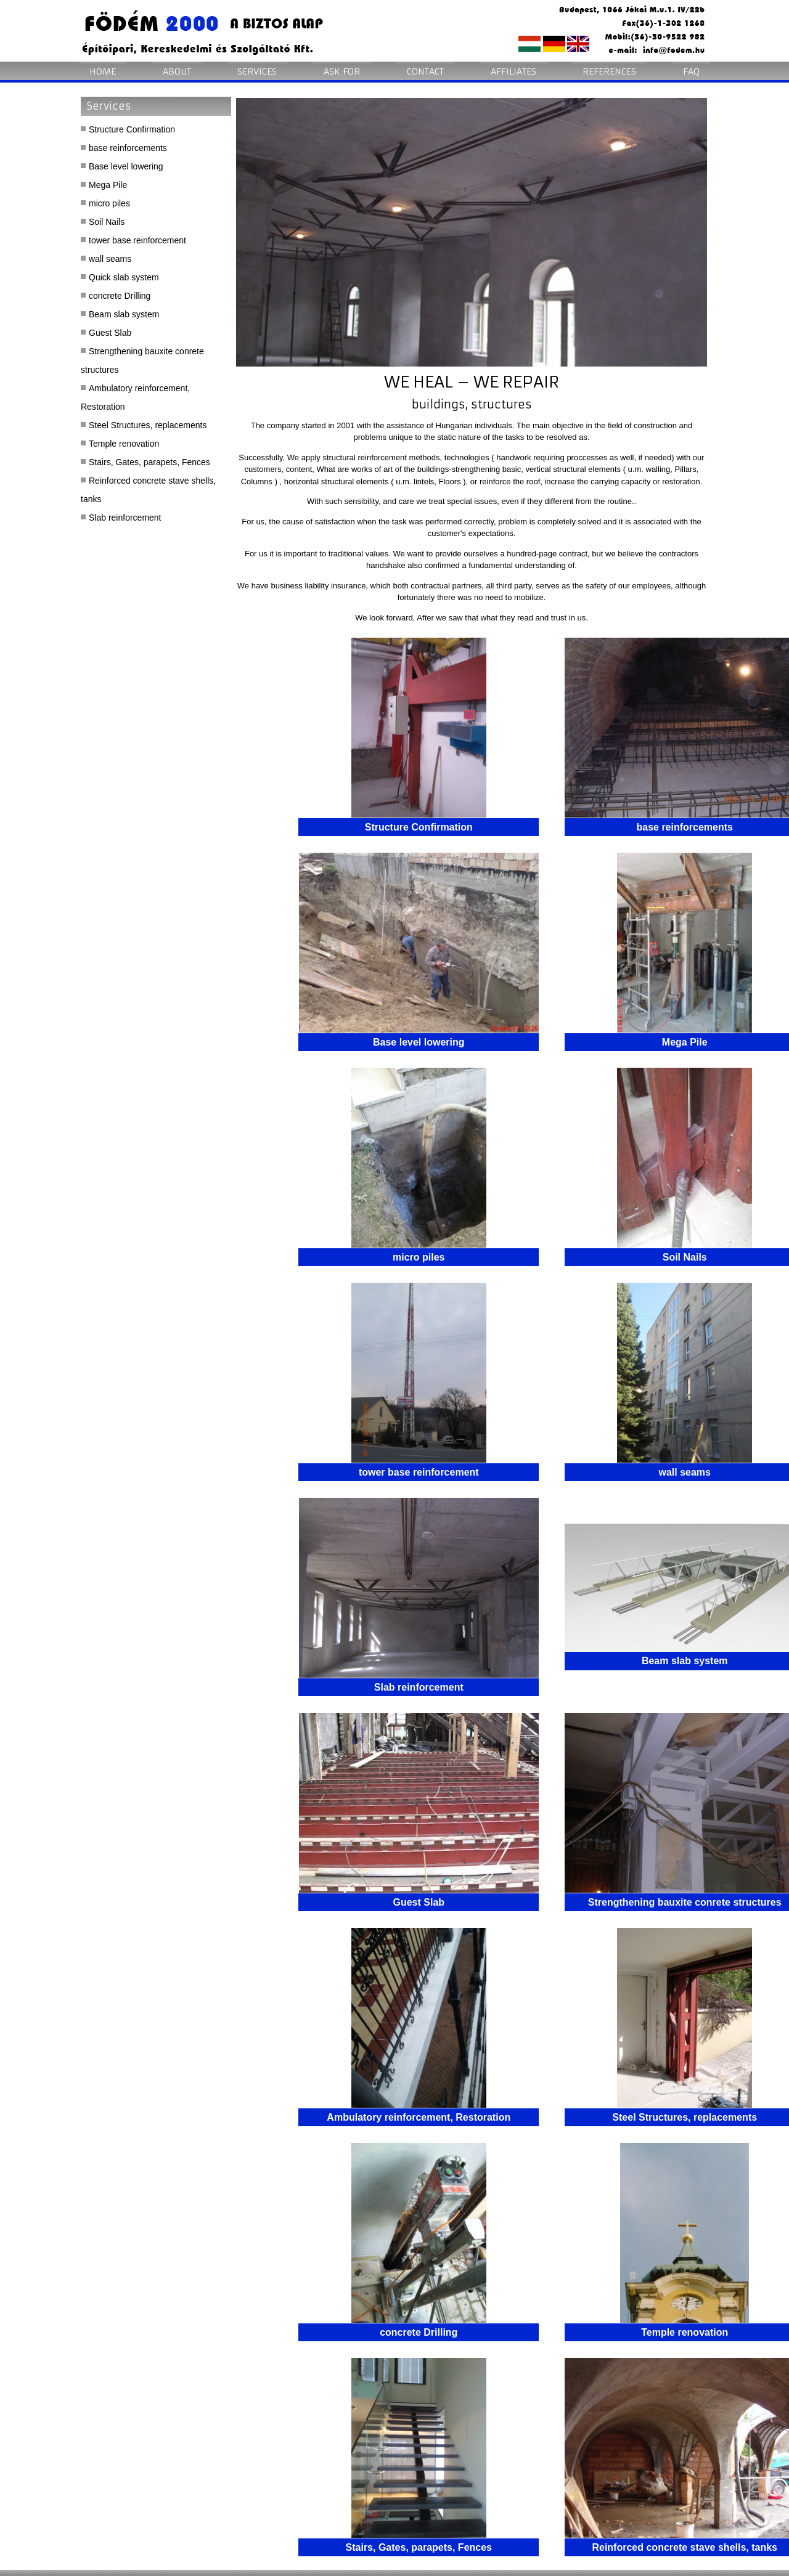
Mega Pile (108, 185)
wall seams (110, 259)
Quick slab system (124, 277)
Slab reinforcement (125, 517)
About (177, 71)
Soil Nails (107, 222)
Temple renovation (124, 444)
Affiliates (513, 71)
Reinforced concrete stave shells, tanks (148, 490)
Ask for (342, 71)
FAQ (691, 71)
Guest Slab (110, 333)
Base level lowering (126, 166)
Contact (425, 71)
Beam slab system (124, 314)
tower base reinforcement (137, 240)
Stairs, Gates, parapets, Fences (149, 462)
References (609, 71)
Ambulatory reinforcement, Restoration (135, 397)
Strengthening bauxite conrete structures (142, 360)
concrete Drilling (119, 296)
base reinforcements (128, 148)
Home (102, 71)
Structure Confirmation (132, 129)
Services (257, 71)
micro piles (109, 203)
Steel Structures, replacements (147, 425)
